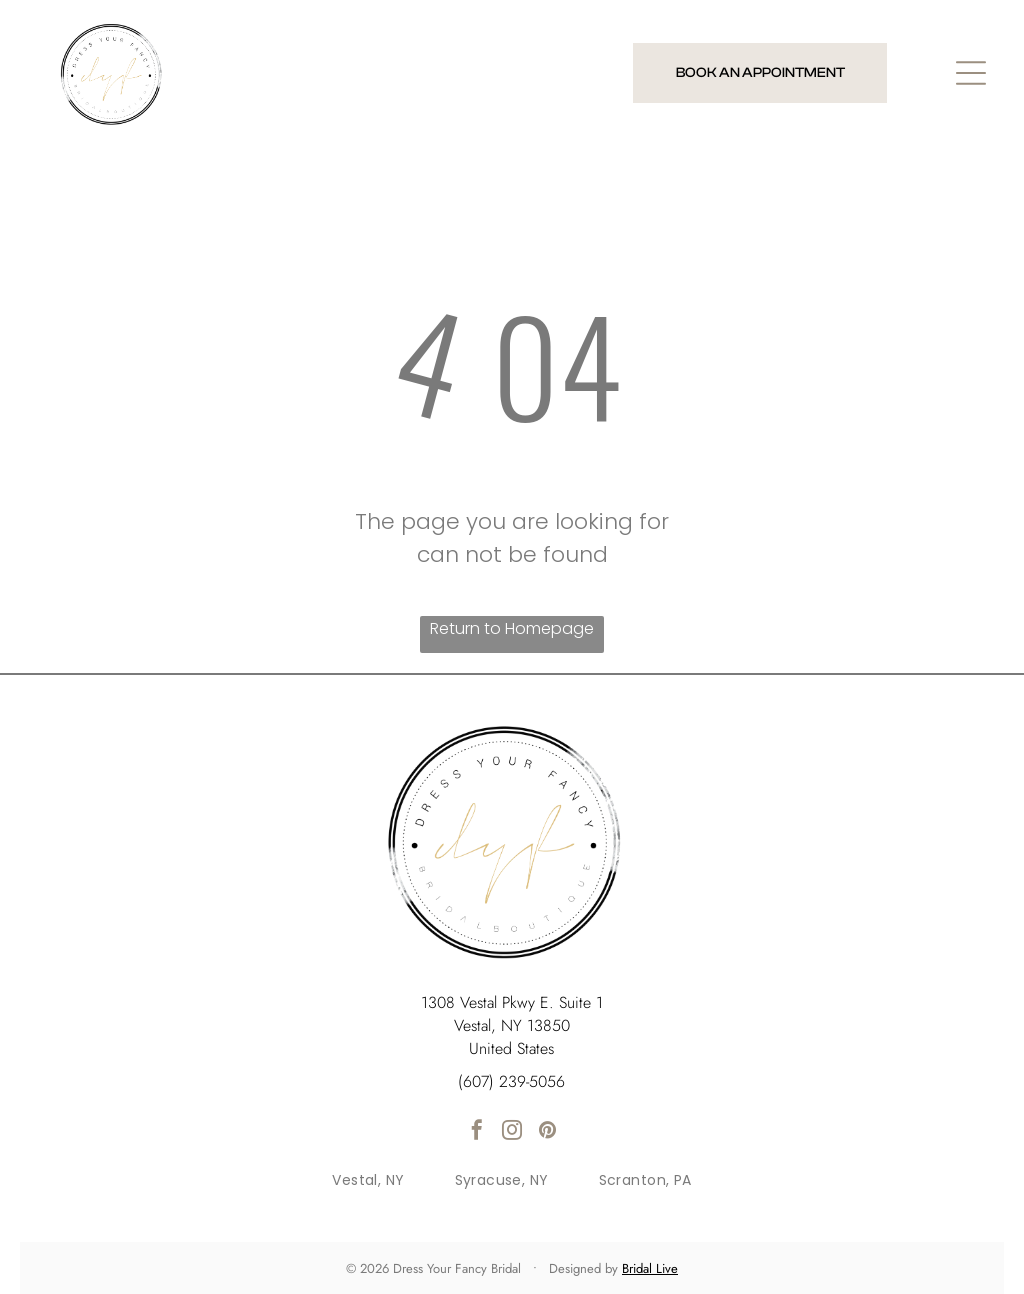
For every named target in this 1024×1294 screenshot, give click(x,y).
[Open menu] (971, 73)
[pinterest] (547, 1132)
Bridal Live (650, 1268)
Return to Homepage (512, 628)
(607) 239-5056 (511, 1081)
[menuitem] (368, 1180)
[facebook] (477, 1132)
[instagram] (512, 1132)
